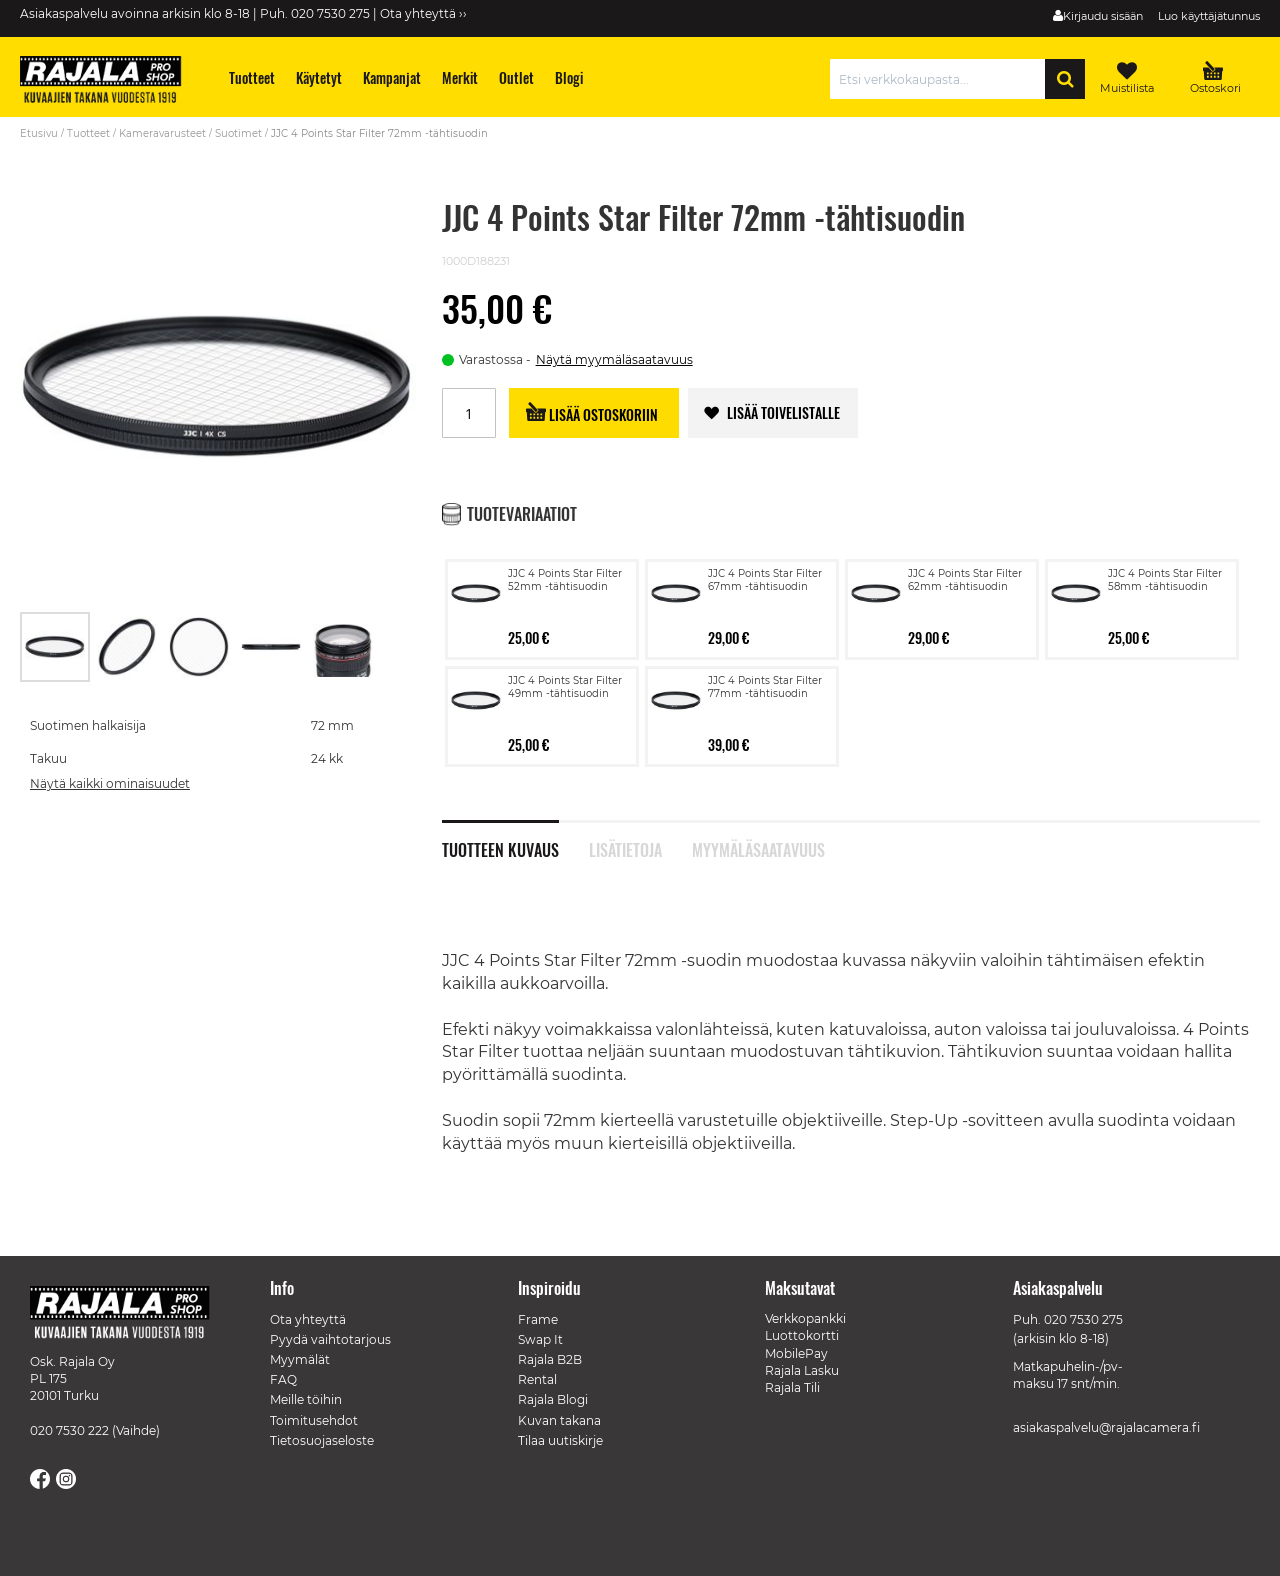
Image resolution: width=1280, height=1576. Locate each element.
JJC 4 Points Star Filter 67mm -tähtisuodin (765, 550)
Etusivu (39, 133)
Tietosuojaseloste (322, 1427)
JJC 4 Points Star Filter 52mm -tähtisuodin (565, 550)
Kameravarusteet (162, 133)
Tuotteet (88, 133)
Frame (538, 1306)
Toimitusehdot (314, 1406)
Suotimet (238, 133)
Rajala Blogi (553, 1386)
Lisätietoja (625, 818)
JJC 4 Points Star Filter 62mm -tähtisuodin (965, 550)
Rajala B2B (550, 1346)
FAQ (283, 1366)
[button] (128, 617)
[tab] (515, 809)
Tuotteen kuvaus (500, 818)
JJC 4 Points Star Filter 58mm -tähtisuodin (1165, 550)
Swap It (540, 1326)
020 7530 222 (69, 1417)
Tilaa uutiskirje (560, 1427)
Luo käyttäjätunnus (1209, 16)
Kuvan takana (559, 1406)
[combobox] (942, 79)
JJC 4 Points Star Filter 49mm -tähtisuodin (565, 657)
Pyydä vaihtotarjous (330, 1326)
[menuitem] (252, 77)
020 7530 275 (1083, 1306)
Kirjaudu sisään (1103, 16)
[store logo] (110, 82)
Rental (537, 1366)
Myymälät (300, 1346)
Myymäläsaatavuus (758, 818)
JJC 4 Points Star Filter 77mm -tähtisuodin (765, 657)
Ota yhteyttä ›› (423, 13)
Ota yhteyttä (308, 1306)
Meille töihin (306, 1386)
